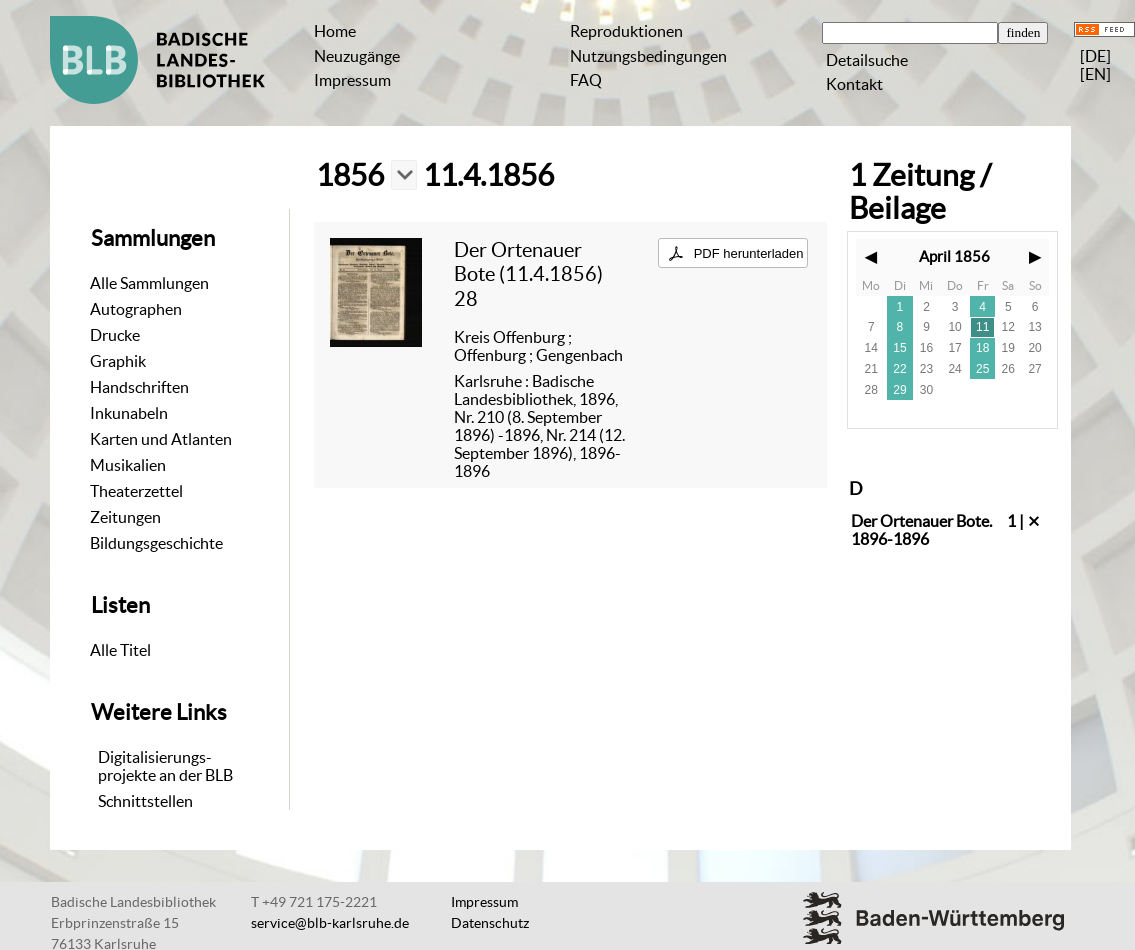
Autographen (136, 309)
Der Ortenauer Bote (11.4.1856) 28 (528, 274)
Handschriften (139, 387)
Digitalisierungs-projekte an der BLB (165, 766)
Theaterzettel (136, 491)
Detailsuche (867, 60)
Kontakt (854, 84)
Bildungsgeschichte (156, 543)
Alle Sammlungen (149, 283)
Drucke (115, 335)
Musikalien (128, 465)
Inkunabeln (129, 413)
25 (982, 369)
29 (899, 390)
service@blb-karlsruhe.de (330, 923)
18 (982, 348)
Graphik (118, 361)
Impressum (352, 80)
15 (899, 348)
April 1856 (954, 256)
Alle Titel (120, 650)
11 (982, 327)
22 (899, 369)
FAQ (586, 80)
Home (335, 31)
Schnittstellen (145, 801)
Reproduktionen (626, 31)
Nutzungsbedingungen (648, 56)
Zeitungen (125, 517)
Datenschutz (490, 923)
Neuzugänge (357, 56)
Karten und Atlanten (161, 439)
